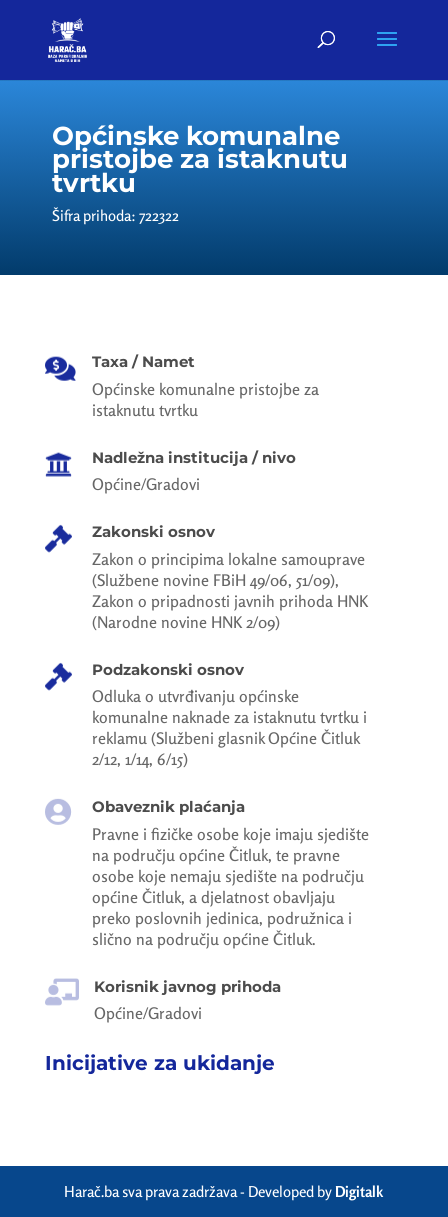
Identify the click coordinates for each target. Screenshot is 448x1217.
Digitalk (359, 1191)
